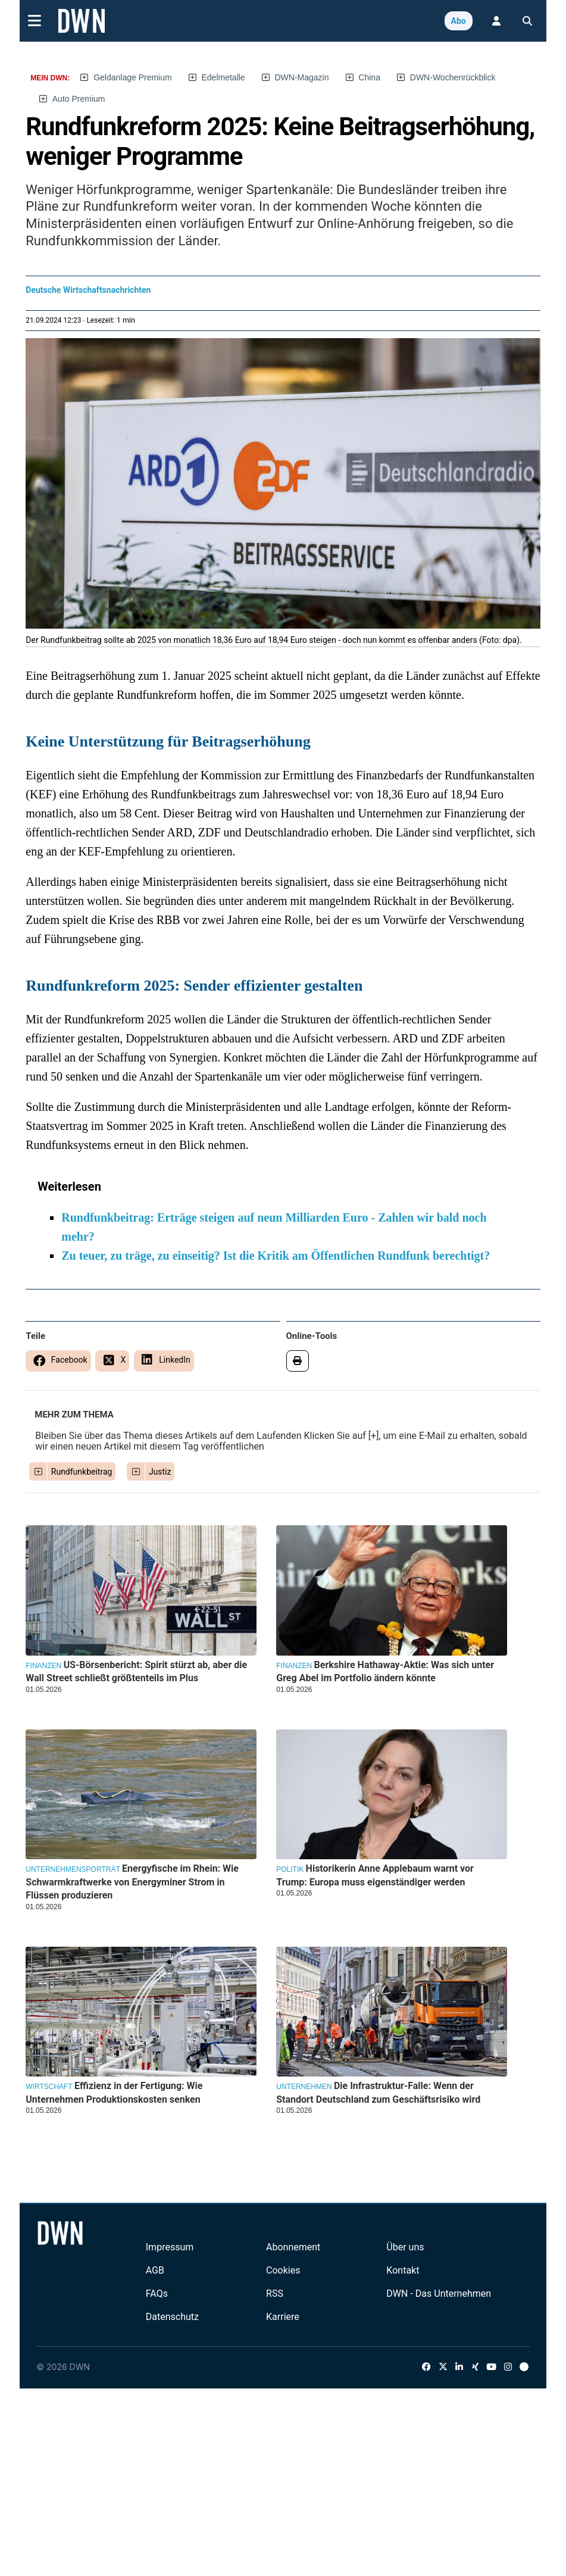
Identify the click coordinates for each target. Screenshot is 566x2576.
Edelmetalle (223, 77)
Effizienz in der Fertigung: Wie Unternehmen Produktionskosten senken (114, 2092)
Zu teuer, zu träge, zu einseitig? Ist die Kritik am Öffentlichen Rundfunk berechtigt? (275, 1255)
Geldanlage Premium (132, 77)
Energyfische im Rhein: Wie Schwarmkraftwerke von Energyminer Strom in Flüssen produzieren (132, 1882)
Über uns (405, 2247)
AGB (155, 2270)
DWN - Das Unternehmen (438, 2293)
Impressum (170, 2247)
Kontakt (402, 2270)
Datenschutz (172, 2316)
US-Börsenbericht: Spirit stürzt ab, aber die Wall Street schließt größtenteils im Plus (136, 1671)
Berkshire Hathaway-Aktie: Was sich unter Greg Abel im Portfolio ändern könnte (385, 1671)
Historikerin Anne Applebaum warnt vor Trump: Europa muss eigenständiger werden (375, 1875)
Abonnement (293, 2247)
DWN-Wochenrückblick (453, 77)
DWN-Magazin (301, 77)
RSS (274, 2293)
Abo (458, 21)
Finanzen (43, 1666)
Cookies (283, 2270)
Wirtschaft (49, 2086)
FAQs (157, 2293)
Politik (290, 1869)
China (369, 77)
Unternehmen (304, 2086)
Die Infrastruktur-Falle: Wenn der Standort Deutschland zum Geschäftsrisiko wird (378, 2092)
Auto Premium (78, 99)
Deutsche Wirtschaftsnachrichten (88, 290)
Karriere (282, 2316)
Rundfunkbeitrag (81, 1471)
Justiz (160, 1471)
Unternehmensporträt (73, 1869)
